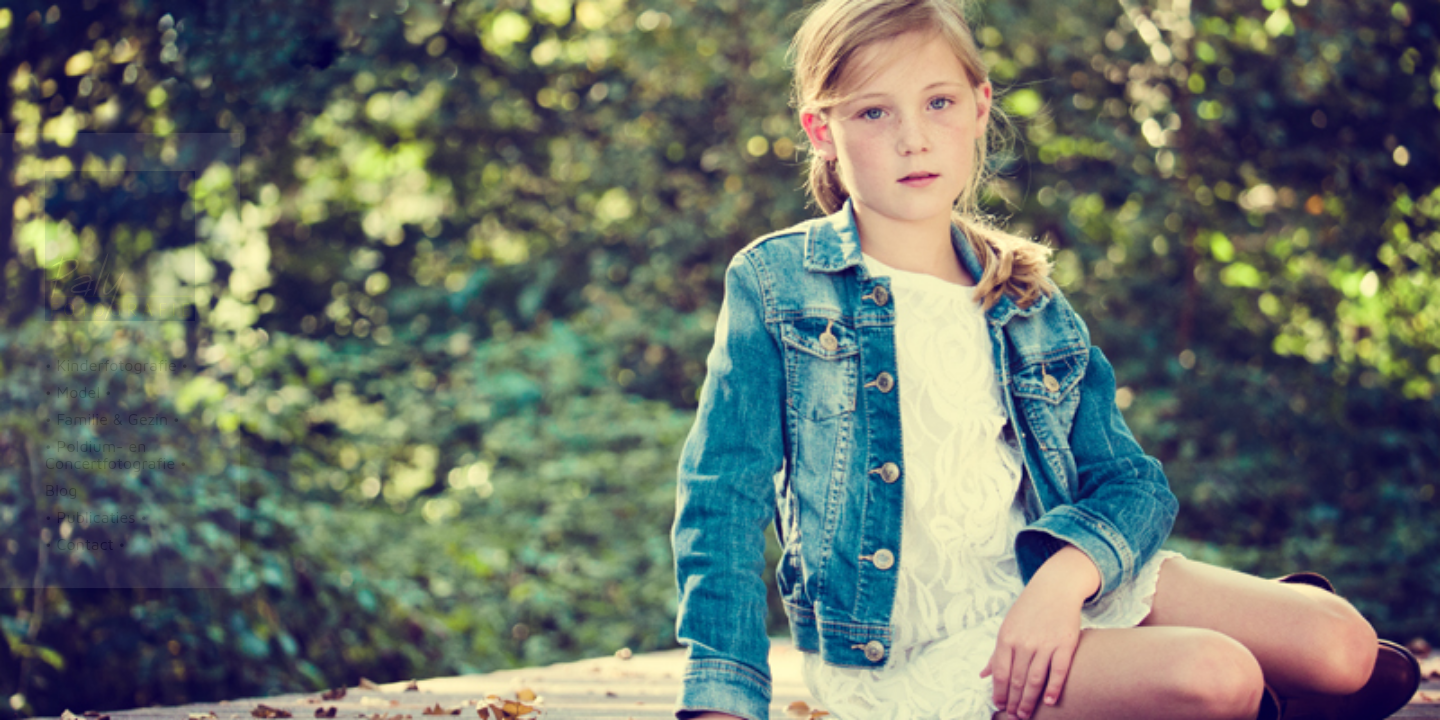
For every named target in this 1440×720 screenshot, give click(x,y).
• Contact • (85, 544)
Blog (61, 490)
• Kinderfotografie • (116, 365)
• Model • (78, 392)
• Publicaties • (96, 517)
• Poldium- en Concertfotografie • (116, 454)
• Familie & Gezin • (112, 419)
